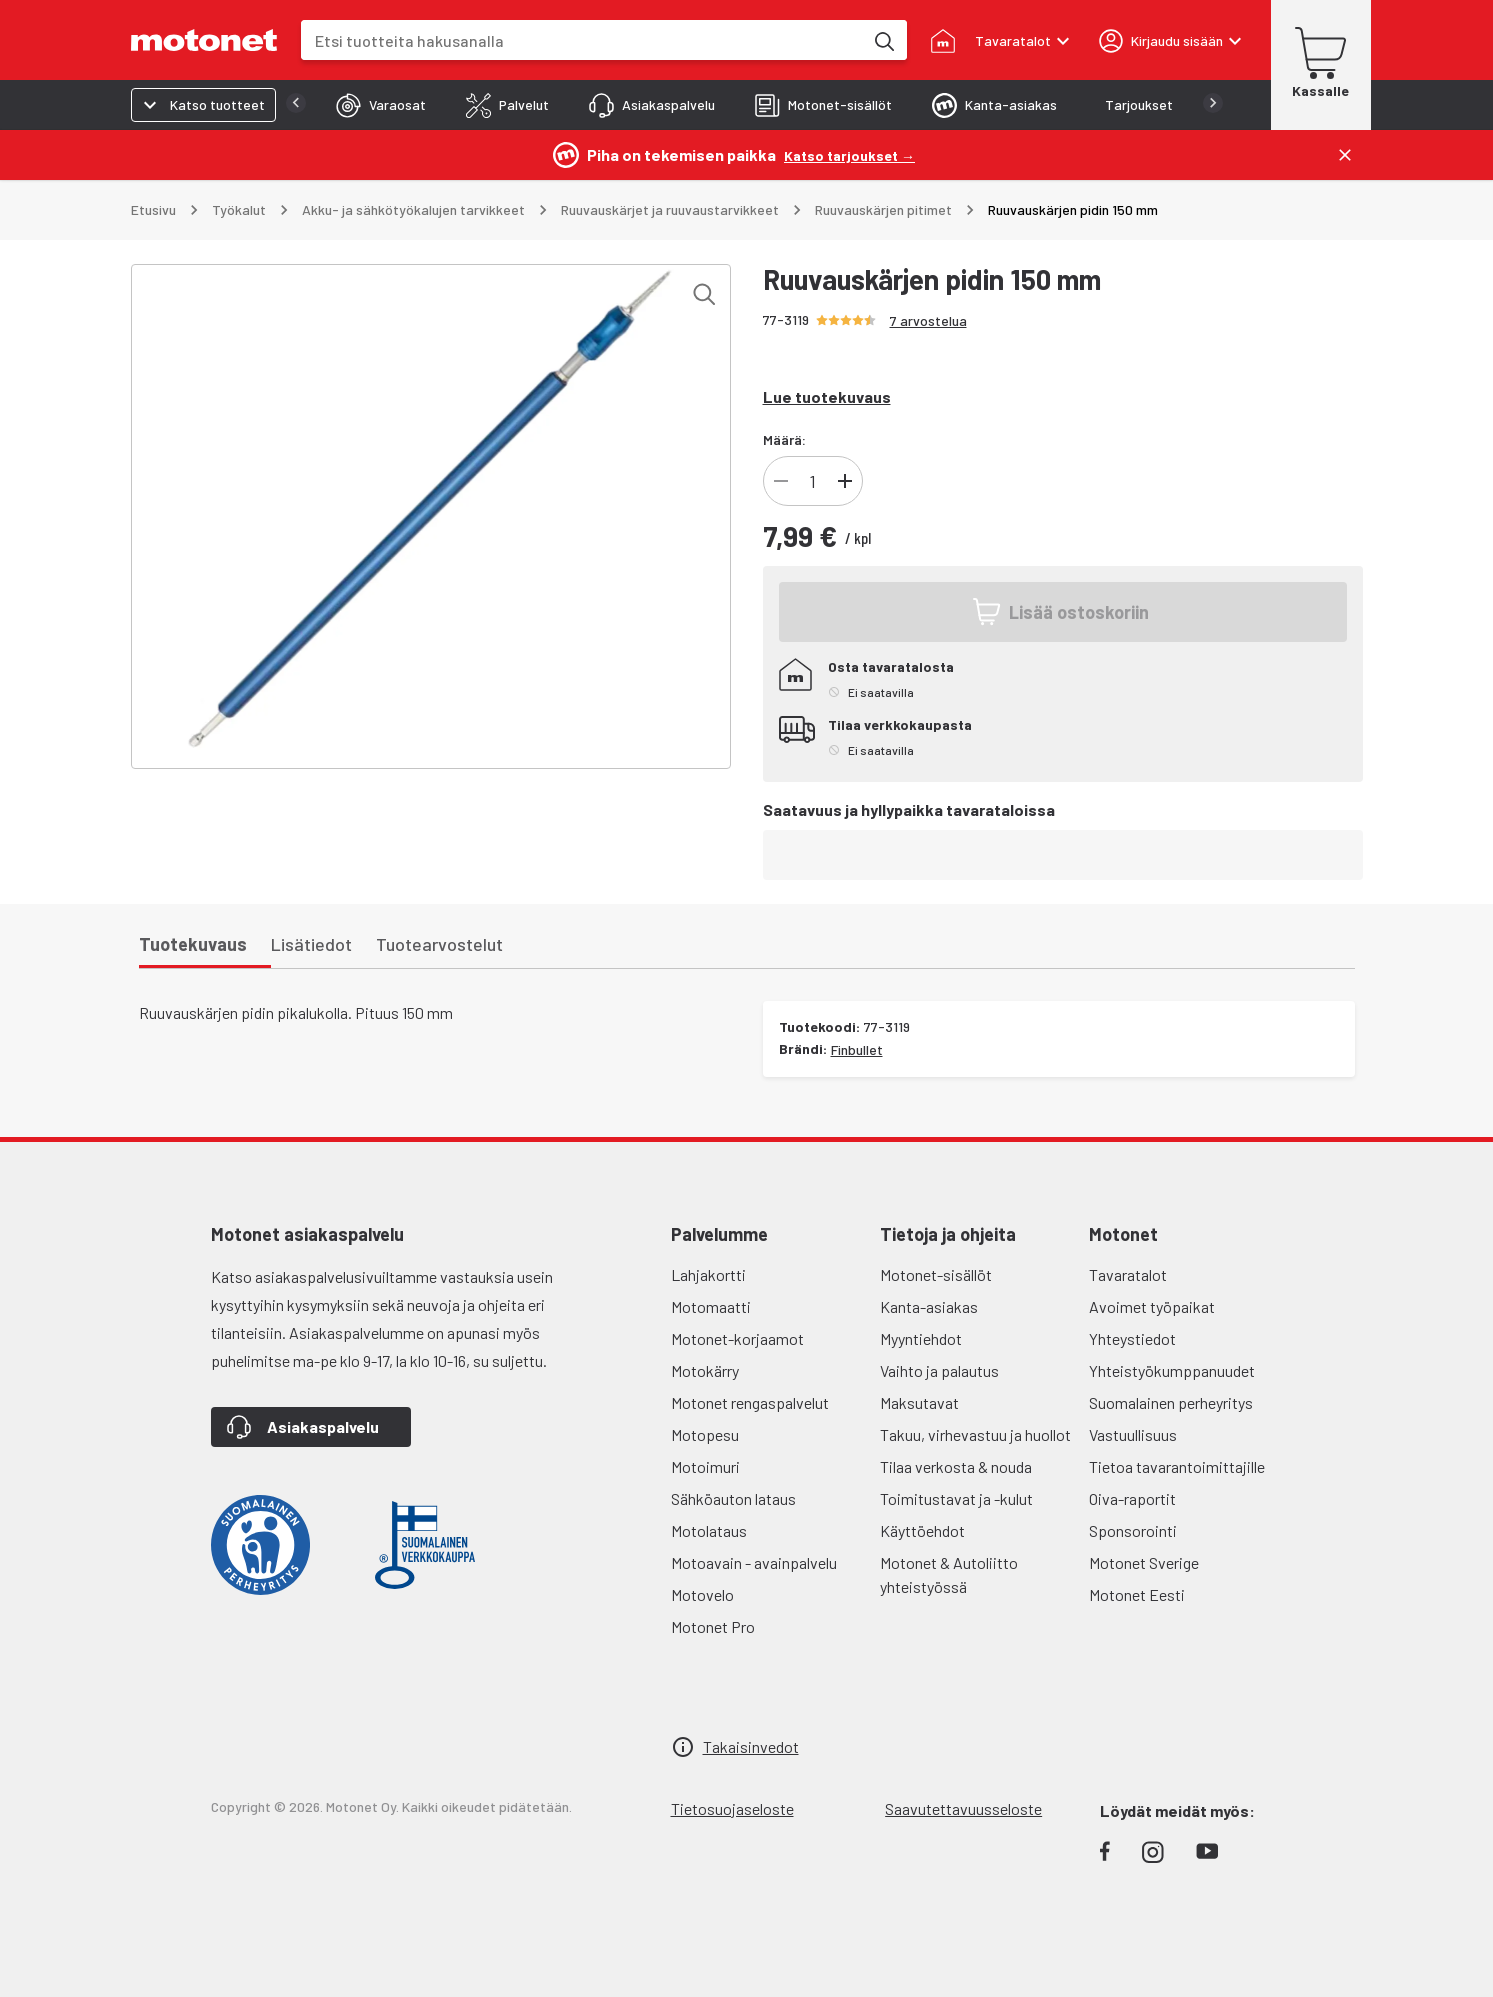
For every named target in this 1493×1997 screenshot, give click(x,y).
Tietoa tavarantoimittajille (1177, 1466)
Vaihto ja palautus (939, 1370)
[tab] (341, 105)
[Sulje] (1345, 155)
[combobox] (582, 40)
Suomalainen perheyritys (1171, 1402)
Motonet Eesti (1137, 1594)
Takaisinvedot (751, 1746)
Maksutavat (919, 1402)
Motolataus (709, 1530)
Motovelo (702, 1594)
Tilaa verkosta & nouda (956, 1466)
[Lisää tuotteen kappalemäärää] (845, 481)
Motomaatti (711, 1306)
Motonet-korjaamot (737, 1338)
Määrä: (784, 439)
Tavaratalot (1128, 1274)
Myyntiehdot (921, 1338)
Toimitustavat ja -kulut (956, 1498)
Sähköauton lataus (733, 1498)
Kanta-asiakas (929, 1306)
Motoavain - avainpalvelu (754, 1562)
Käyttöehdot (922, 1530)
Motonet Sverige (1144, 1562)
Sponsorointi (1133, 1530)
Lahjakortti (708, 1274)
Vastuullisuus (1133, 1434)
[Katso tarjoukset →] (849, 154)
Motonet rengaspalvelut (750, 1402)
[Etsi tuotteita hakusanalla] (883, 40)
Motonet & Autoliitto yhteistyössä (949, 1574)
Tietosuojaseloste (732, 1808)
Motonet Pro (713, 1626)
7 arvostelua (928, 320)
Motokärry (705, 1370)
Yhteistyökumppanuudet (1172, 1370)
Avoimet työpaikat (1152, 1306)
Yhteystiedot (1132, 1338)
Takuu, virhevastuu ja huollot (975, 1434)
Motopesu (705, 1434)
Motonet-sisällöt (936, 1274)
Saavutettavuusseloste (963, 1808)
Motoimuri (705, 1466)
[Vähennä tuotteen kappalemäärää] (781, 481)
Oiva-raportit (1132, 1498)
